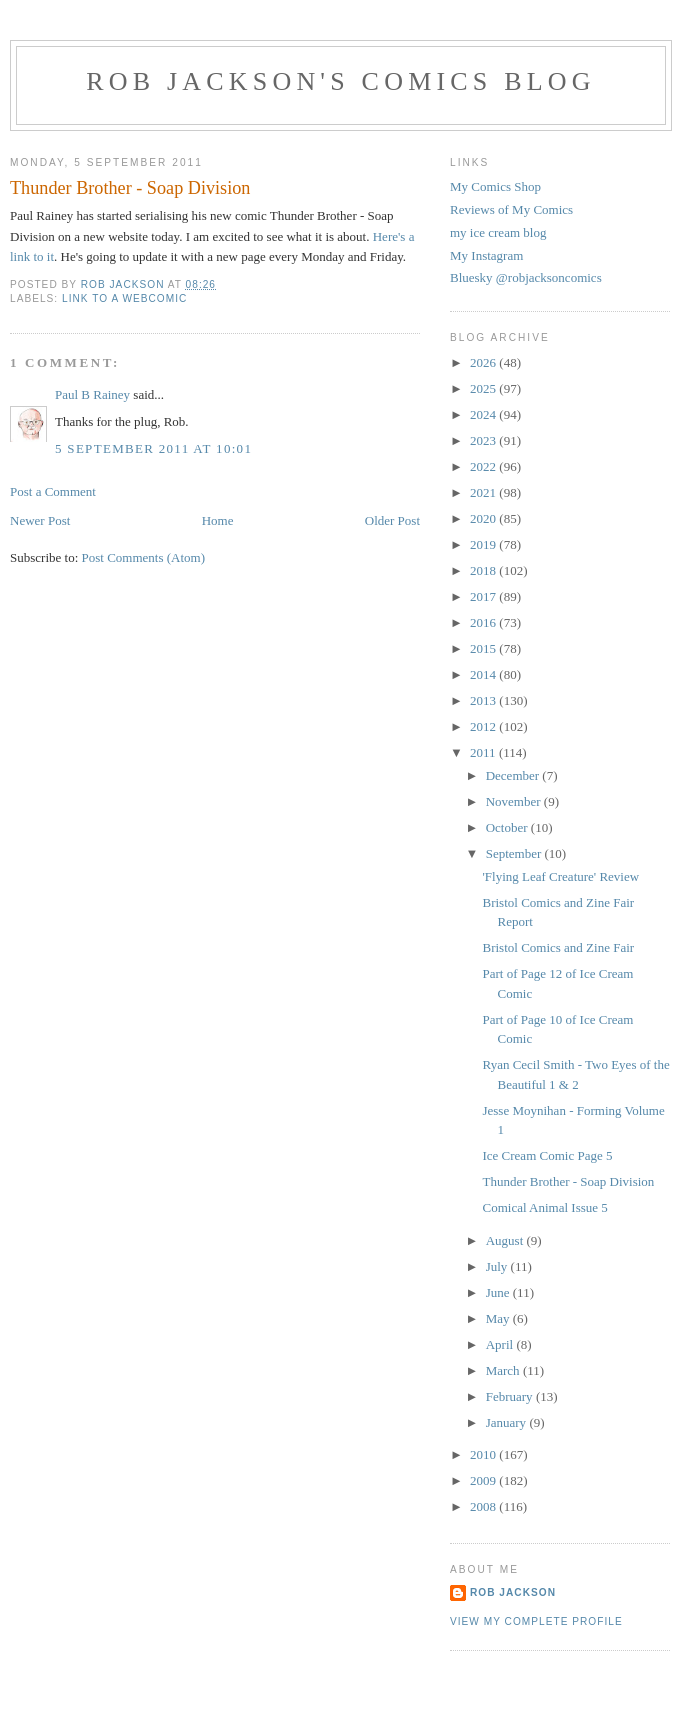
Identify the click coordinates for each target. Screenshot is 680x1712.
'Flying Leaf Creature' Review (560, 876)
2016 (484, 622)
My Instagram (486, 255)
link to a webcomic (124, 298)
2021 (484, 492)
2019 (484, 544)
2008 (484, 1506)
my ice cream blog (498, 232)
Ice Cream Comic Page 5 (547, 1155)
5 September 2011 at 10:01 (153, 448)
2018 (484, 570)
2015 (484, 648)
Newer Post (40, 520)
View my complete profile (536, 1621)
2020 (484, 518)
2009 (484, 1480)
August (506, 1240)
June (499, 1292)
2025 (484, 388)
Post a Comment (53, 491)
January (508, 1422)
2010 (484, 1454)
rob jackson (513, 1592)
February (511, 1396)
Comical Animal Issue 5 (544, 1207)
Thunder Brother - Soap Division (568, 1181)
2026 (484, 362)
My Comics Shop (495, 186)
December (514, 775)
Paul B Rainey (92, 394)
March (504, 1370)
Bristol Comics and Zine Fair (558, 947)
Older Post (392, 520)
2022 (484, 466)
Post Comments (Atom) (144, 557)
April (501, 1344)
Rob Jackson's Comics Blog (341, 81)
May (499, 1318)
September (515, 853)
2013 (484, 700)
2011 (484, 752)
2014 (484, 674)
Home (218, 520)
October (508, 827)
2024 (484, 414)
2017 (484, 596)
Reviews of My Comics (511, 209)
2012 (484, 726)
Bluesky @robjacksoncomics (526, 277)
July (498, 1266)
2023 (484, 440)
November (515, 801)
